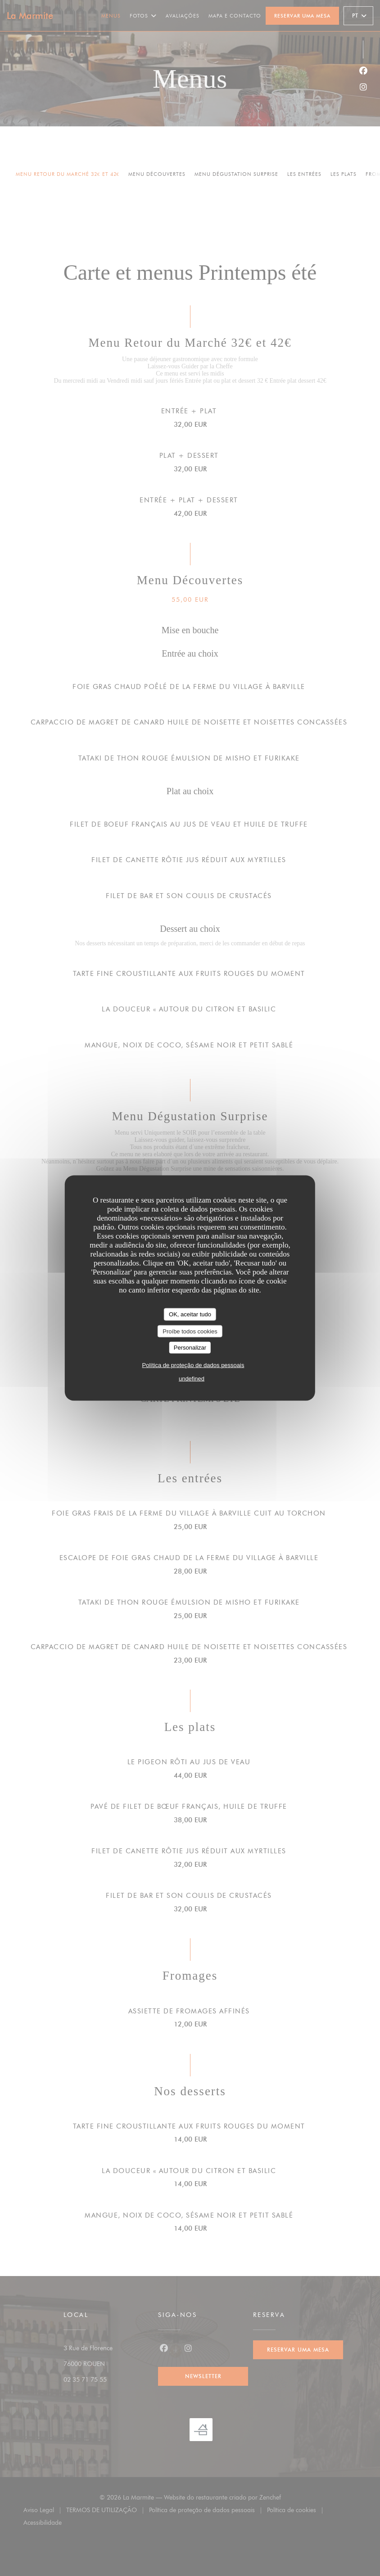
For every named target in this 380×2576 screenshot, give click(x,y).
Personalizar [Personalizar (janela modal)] (190, 1347)
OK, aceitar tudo (190, 1314)
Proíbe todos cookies (190, 1331)
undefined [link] (191, 1378)
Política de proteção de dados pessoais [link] (193, 1364)
